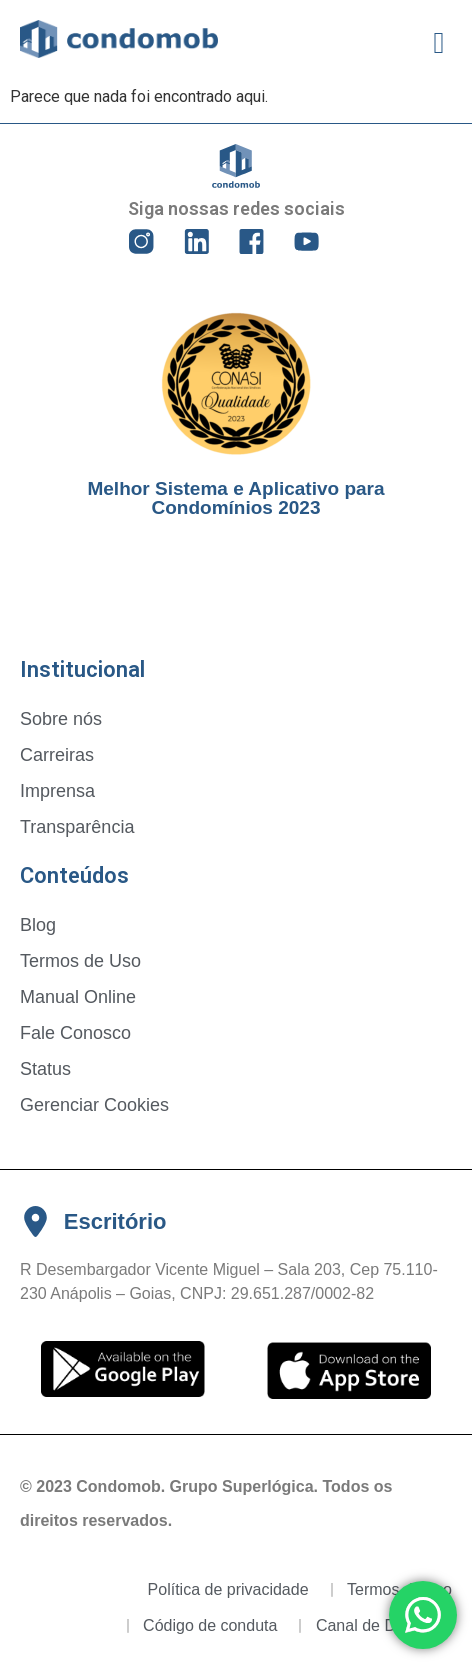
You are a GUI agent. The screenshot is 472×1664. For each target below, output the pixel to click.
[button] (439, 42)
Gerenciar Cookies (94, 1105)
